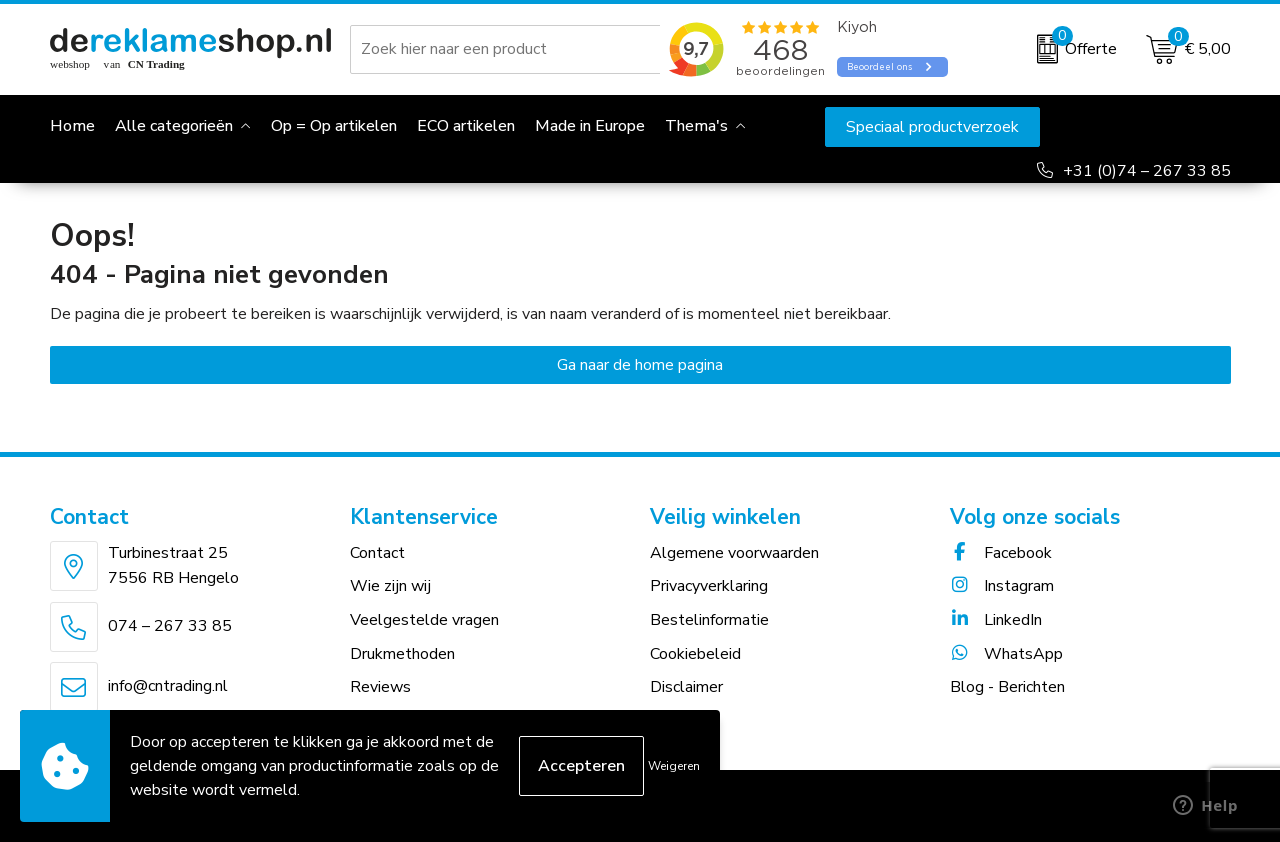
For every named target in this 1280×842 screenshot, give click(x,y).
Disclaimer (686, 687)
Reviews (380, 687)
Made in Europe (590, 126)
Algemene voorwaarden (734, 553)
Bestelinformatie (709, 620)
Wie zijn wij (390, 586)
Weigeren (674, 766)
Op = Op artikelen (334, 126)
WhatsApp (1006, 654)
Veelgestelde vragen (424, 620)
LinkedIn (996, 620)
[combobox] (509, 49)
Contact (377, 553)
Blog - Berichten (1007, 687)
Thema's (696, 126)
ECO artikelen (466, 126)
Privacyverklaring (709, 586)
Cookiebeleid (695, 654)
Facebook (1001, 553)
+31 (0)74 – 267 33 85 (1147, 171)
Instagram (1002, 586)
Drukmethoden (402, 654)
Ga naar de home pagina (640, 365)
